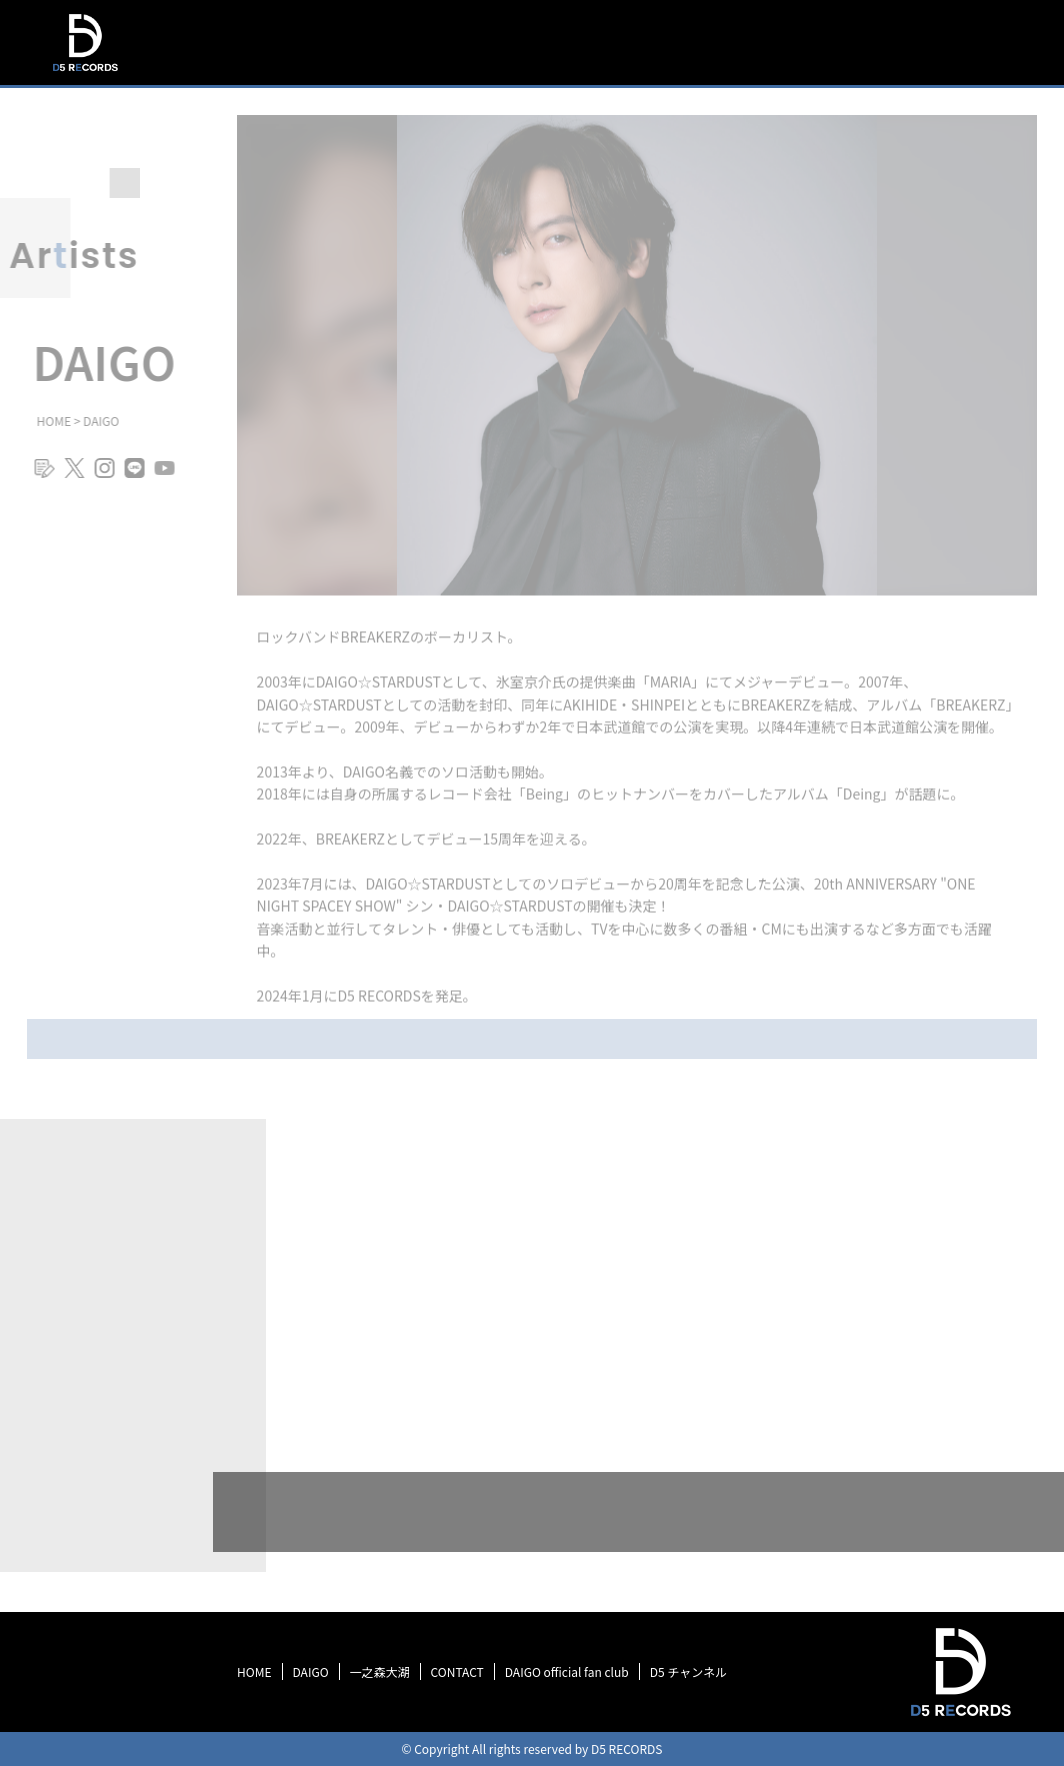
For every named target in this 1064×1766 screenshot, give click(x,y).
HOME (254, 1671)
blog (38, 476)
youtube (158, 476)
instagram (98, 476)
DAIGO (311, 1671)
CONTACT (457, 1671)
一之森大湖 (380, 1671)
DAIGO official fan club (567, 1671)
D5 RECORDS (84, 73)
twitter (68, 476)
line (128, 476)
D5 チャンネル (688, 1671)
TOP (585, 79)
